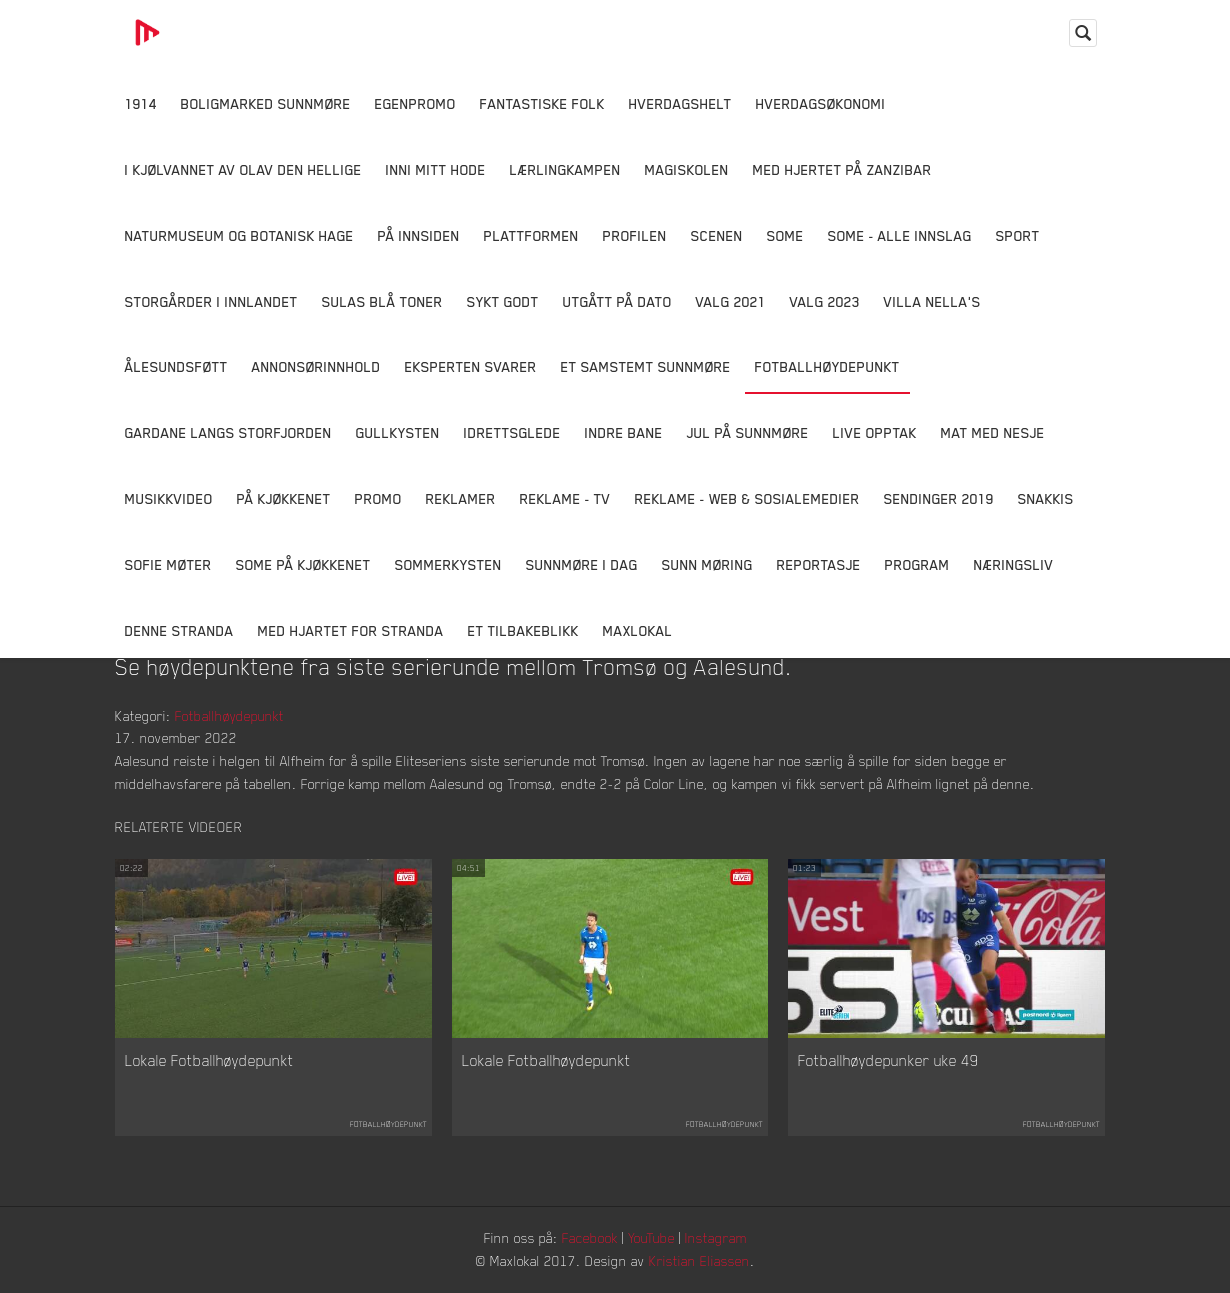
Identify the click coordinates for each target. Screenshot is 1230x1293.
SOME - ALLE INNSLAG (900, 235)
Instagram (716, 1237)
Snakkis (1046, 498)
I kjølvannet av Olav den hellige (243, 169)
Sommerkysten (448, 564)
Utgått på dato (617, 301)
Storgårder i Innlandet (211, 301)
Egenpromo (415, 103)
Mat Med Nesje (993, 432)
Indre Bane (624, 432)
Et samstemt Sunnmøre (646, 366)
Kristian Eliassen (699, 1260)
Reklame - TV (565, 498)
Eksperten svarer (471, 366)
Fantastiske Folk (542, 103)
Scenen (717, 235)
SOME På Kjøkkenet (303, 564)
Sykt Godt (503, 301)
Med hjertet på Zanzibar (842, 169)
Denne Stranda (179, 630)
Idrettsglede (512, 432)
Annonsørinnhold (316, 366)
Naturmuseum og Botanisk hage (239, 235)
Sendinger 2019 (939, 498)
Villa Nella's (932, 301)
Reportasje (819, 564)
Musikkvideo (169, 498)
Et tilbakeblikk (523, 630)
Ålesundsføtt (176, 366)
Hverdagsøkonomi (821, 103)
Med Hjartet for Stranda (351, 630)
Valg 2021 (731, 301)
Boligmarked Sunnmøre (266, 103)
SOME (785, 235)
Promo (378, 498)
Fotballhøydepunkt (827, 366)
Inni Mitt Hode (436, 169)
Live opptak (875, 432)
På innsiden (419, 235)
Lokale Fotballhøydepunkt (209, 1060)
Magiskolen (687, 169)
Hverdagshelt (680, 103)
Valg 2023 (825, 301)
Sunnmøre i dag (582, 564)
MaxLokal (638, 630)
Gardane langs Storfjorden (228, 432)
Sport (1018, 235)
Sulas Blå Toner (382, 301)
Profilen (635, 235)
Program (917, 564)
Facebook (590, 1237)
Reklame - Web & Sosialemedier (747, 498)
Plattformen (531, 235)
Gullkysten (398, 432)
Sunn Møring (707, 564)
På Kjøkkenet (284, 498)
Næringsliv (1014, 564)
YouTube (651, 1237)
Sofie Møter (168, 564)
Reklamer (461, 498)
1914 (141, 103)
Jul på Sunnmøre (748, 432)
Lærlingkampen (565, 169)
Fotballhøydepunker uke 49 (888, 1060)
